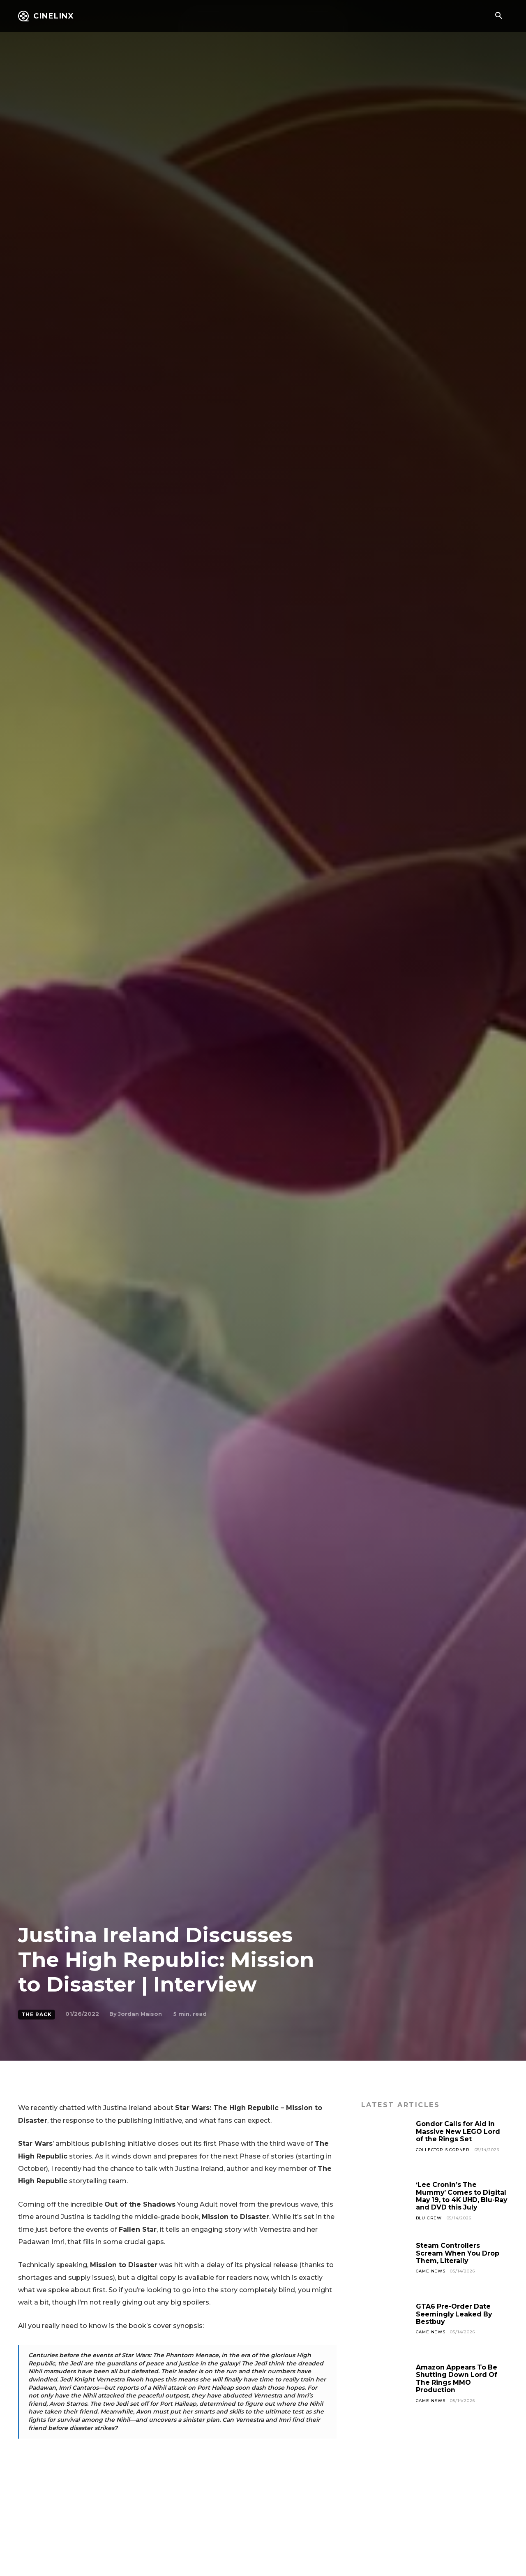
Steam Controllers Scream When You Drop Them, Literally (458, 2253)
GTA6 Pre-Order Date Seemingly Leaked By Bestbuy (455, 2314)
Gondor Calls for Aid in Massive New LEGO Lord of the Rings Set (459, 2131)
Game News (430, 2271)
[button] (498, 16)
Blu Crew (429, 2218)
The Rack (36, 2015)
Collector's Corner (443, 2149)
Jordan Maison (140, 2013)
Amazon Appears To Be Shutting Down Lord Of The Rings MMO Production (457, 2378)
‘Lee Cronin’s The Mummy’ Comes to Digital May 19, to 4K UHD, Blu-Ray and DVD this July (462, 2196)
